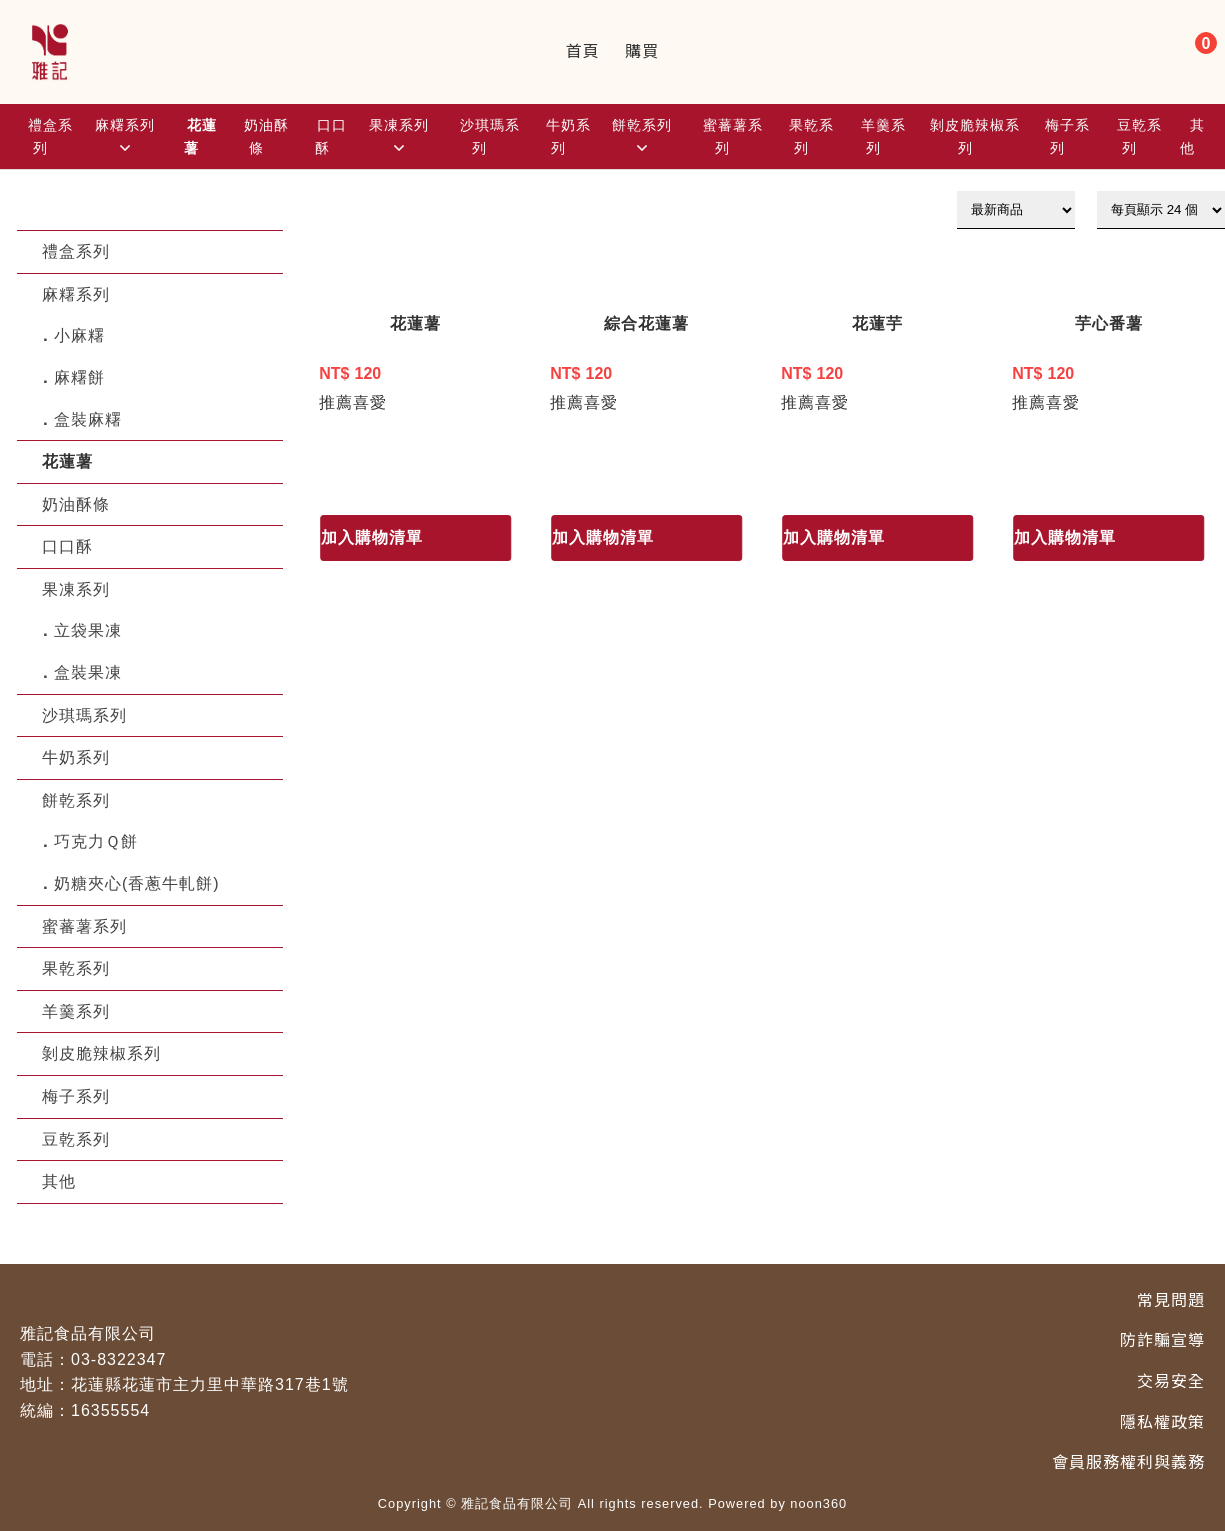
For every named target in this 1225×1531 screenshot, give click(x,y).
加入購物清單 (372, 537)
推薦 (336, 402)
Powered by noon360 (777, 1503)
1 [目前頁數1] (315, 471)
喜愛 (370, 402)
